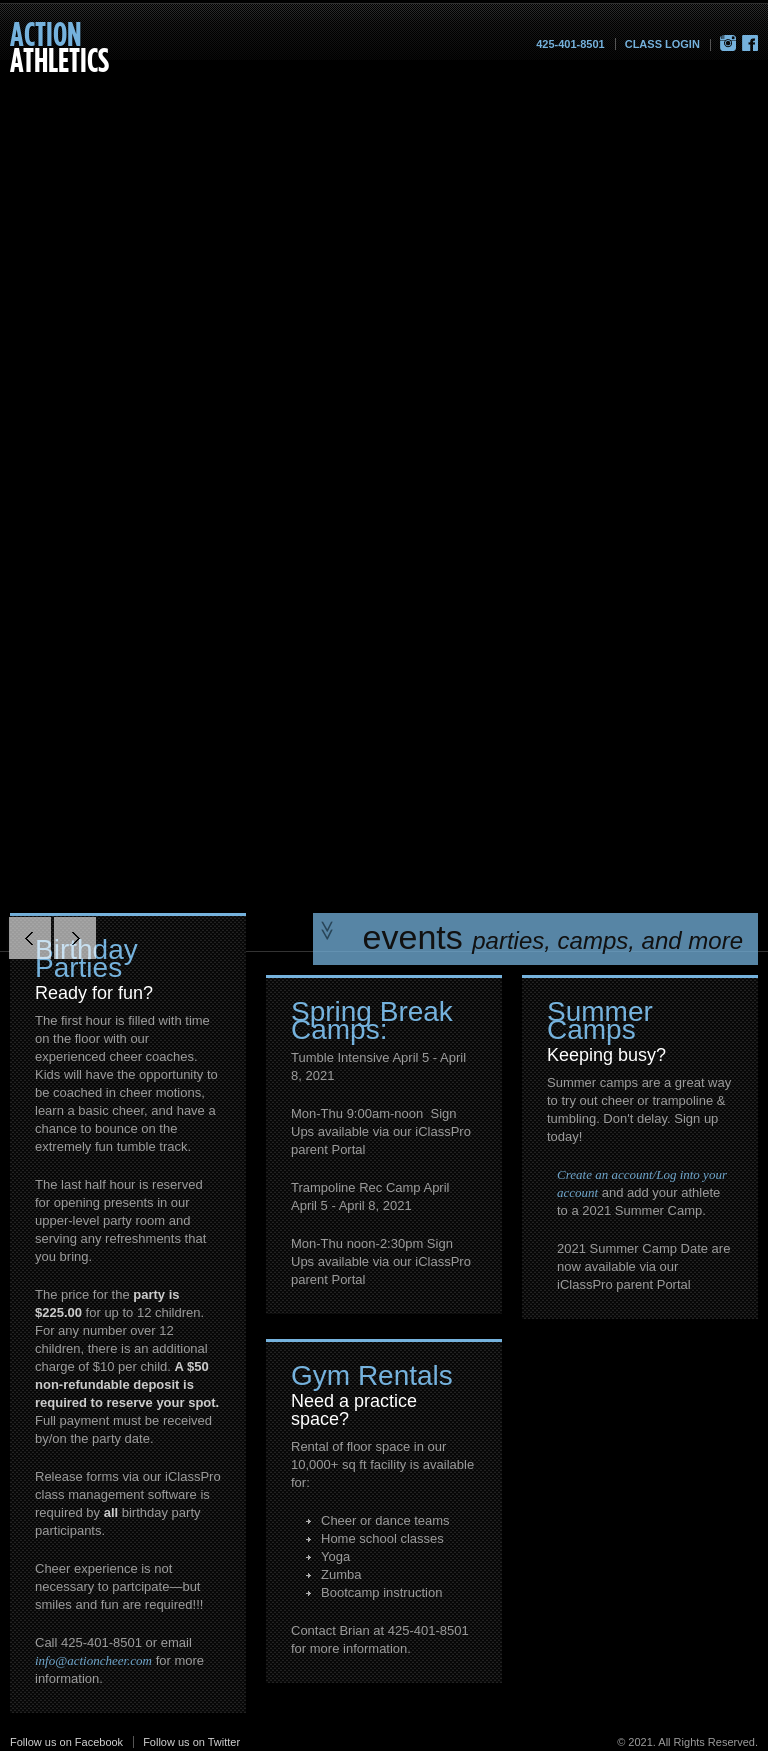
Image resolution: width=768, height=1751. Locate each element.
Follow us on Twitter (191, 1742)
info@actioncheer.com (93, 1660)
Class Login (662, 44)
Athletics (59, 46)
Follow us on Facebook (66, 1742)
